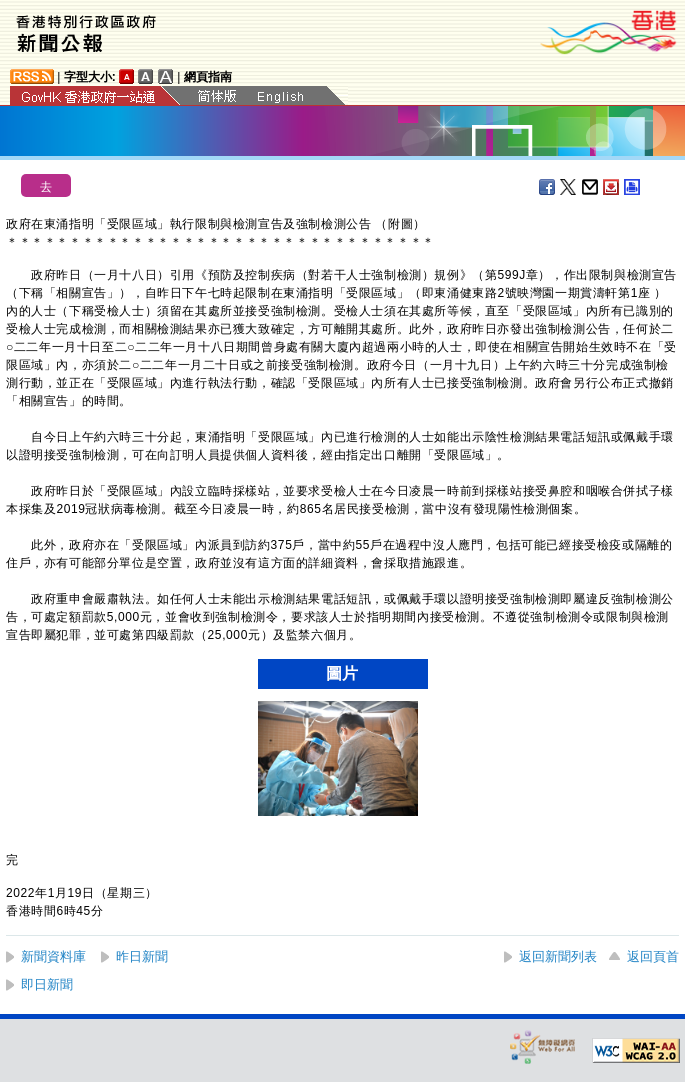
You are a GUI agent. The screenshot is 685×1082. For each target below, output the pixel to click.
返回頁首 (653, 956)
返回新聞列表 (558, 956)
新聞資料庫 (53, 956)
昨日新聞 (142, 956)
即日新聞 (47, 984)
